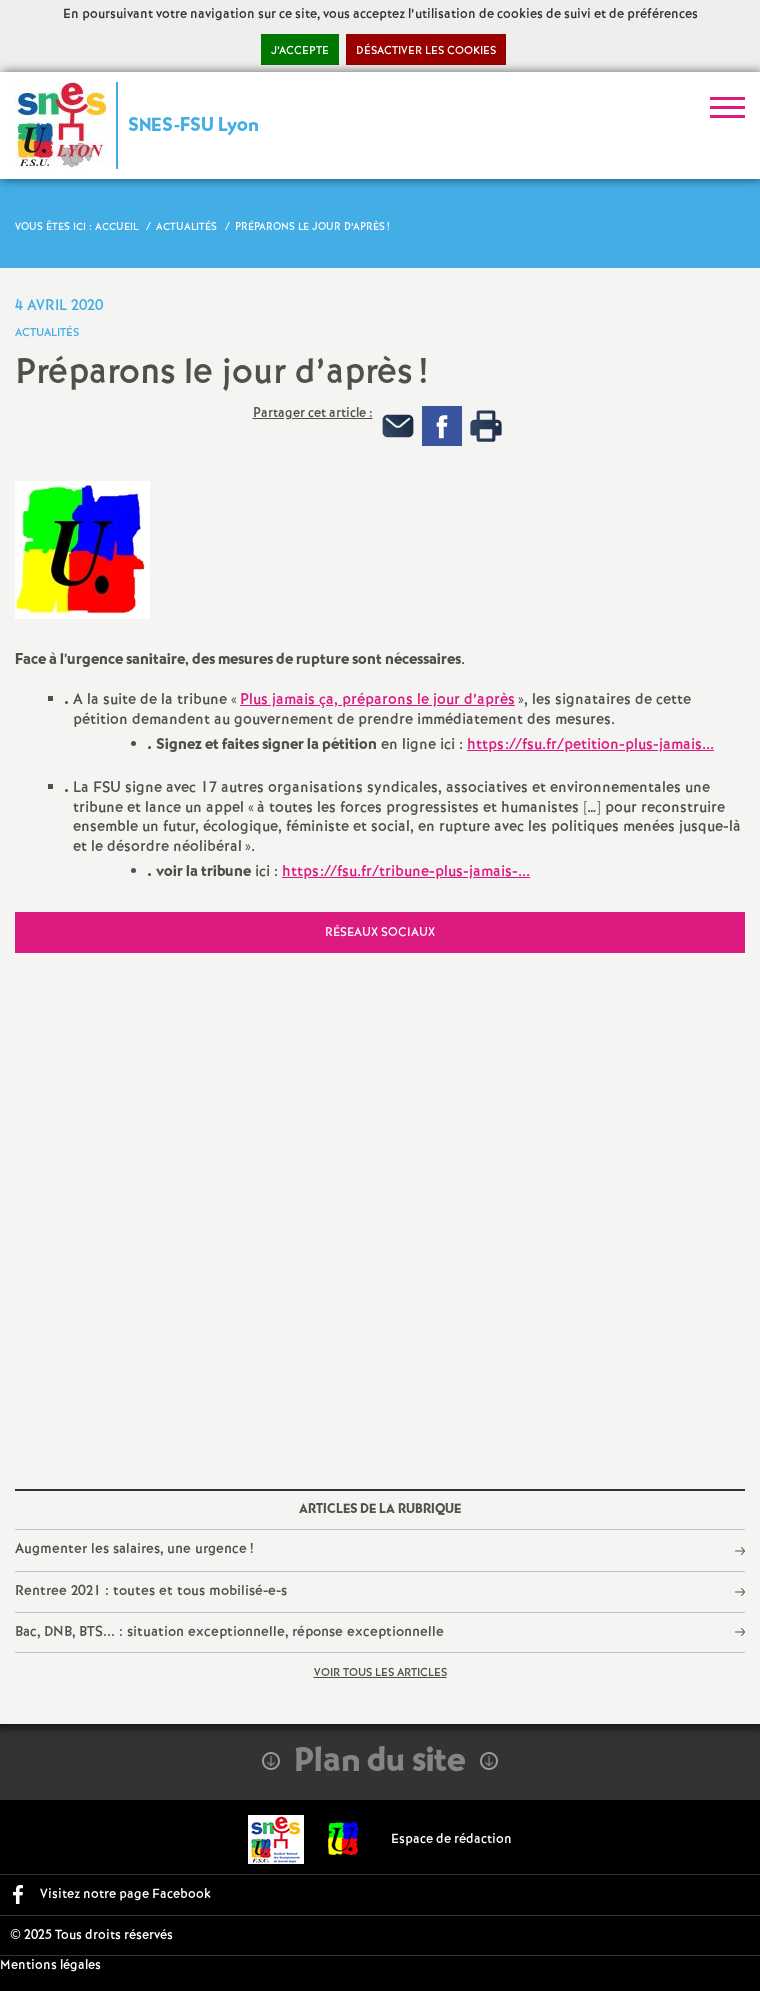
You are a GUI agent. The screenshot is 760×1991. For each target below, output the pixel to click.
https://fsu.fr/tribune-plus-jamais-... (406, 872)
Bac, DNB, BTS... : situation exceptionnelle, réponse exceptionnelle (229, 1632)
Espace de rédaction (451, 1839)
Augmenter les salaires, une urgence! (134, 1549)
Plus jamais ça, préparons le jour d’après (377, 700)
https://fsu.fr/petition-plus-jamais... (590, 745)
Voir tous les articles (380, 1673)
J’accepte (300, 51)
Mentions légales (50, 1965)
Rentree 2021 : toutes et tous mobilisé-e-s (151, 1591)
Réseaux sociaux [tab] (380, 932)
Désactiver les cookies (426, 51)
